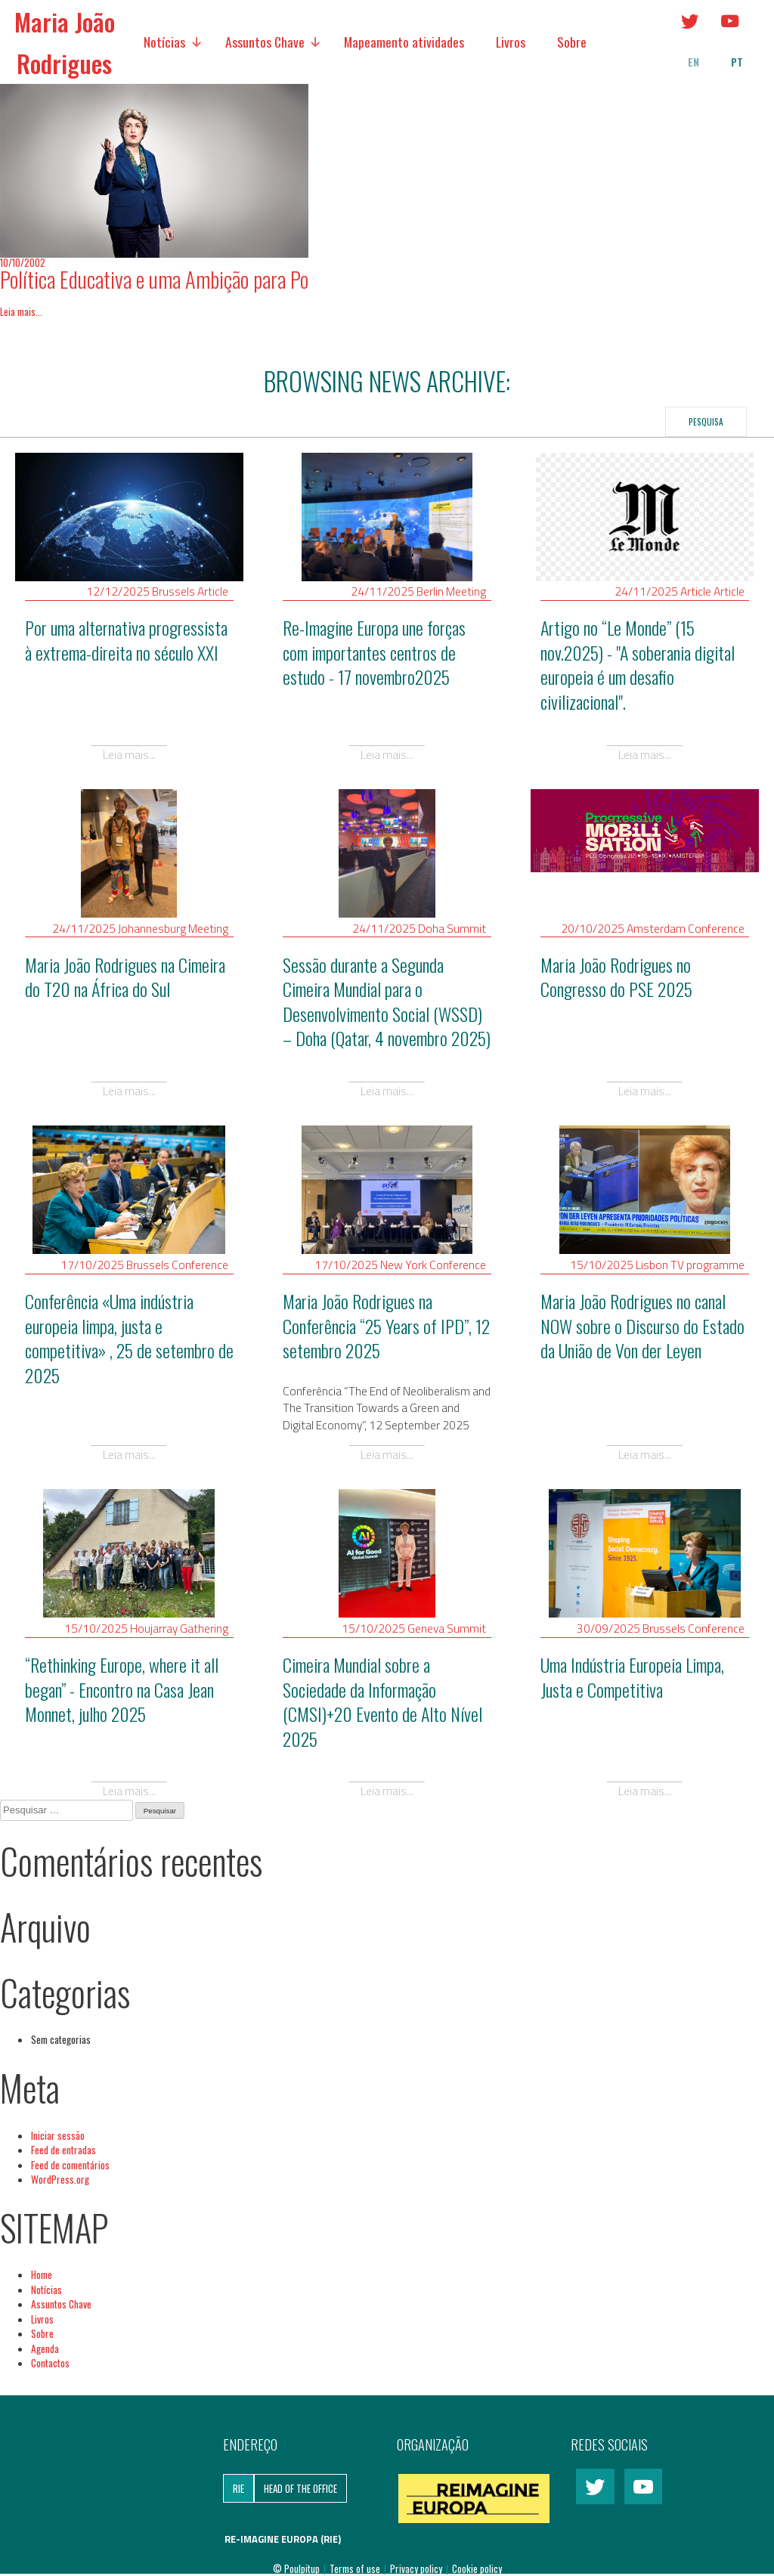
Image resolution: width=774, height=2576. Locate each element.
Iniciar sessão (58, 2135)
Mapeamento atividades (404, 41)
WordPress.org (60, 2179)
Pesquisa (706, 421)
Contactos (50, 2362)
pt (737, 62)
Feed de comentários (70, 2164)
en (693, 62)
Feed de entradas (63, 2149)
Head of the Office (300, 2488)
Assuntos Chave (265, 41)
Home (41, 2274)
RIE (238, 2488)
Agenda (45, 2348)
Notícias (164, 41)
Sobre (572, 41)
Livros (510, 41)
